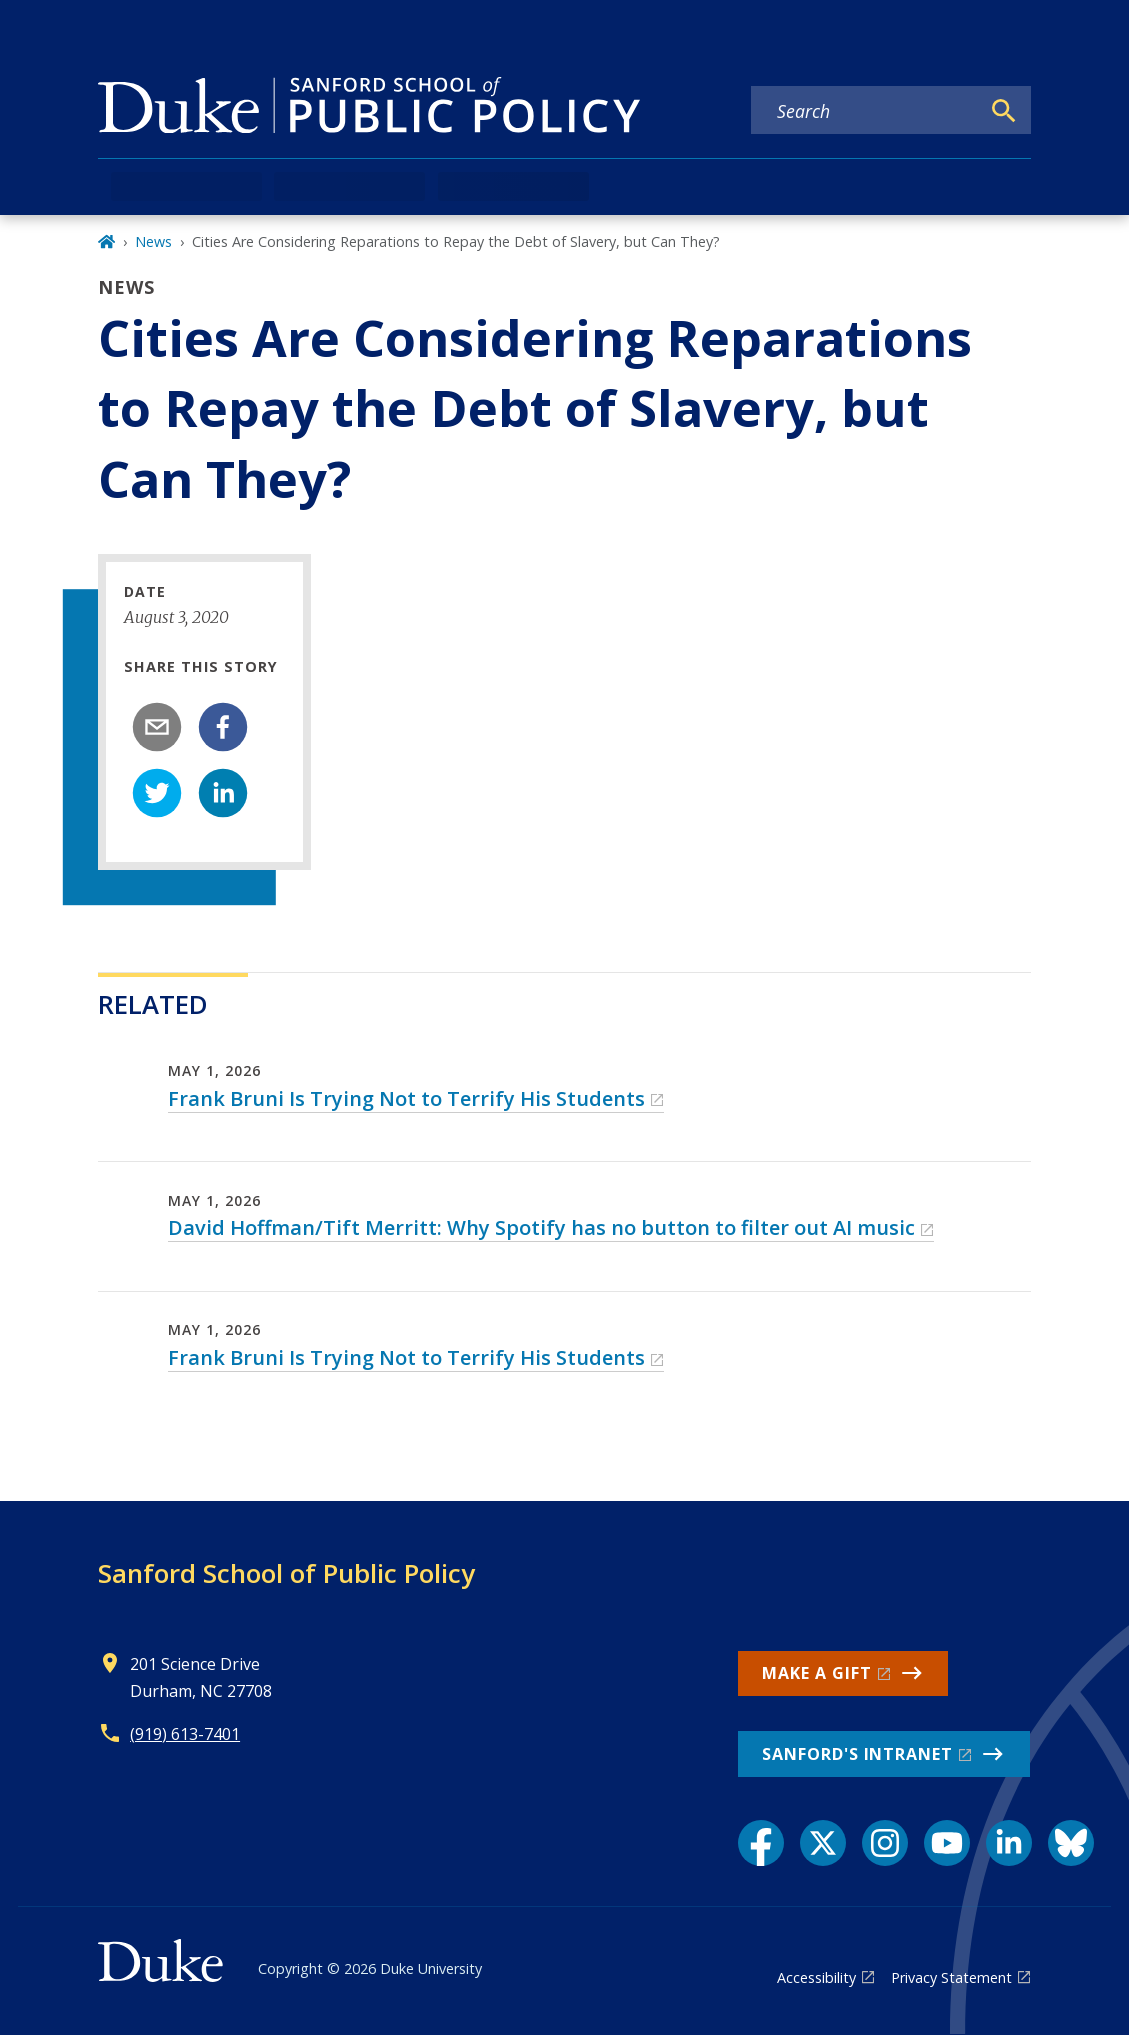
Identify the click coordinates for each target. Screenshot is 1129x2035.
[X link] (823, 1843)
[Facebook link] (761, 1843)
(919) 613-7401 (185, 1734)
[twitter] (157, 793)
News (153, 241)
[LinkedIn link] (1009, 1843)
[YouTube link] (947, 1843)
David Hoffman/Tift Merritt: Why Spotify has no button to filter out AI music (541, 1227)
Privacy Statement (951, 1977)
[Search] (1004, 111)
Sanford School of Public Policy (286, 1573)
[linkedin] (223, 793)
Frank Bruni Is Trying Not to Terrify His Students (406, 1098)
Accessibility (816, 1977)
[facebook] (223, 727)
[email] (157, 727)
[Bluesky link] (1071, 1843)
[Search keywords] (865, 111)
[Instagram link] (885, 1843)
